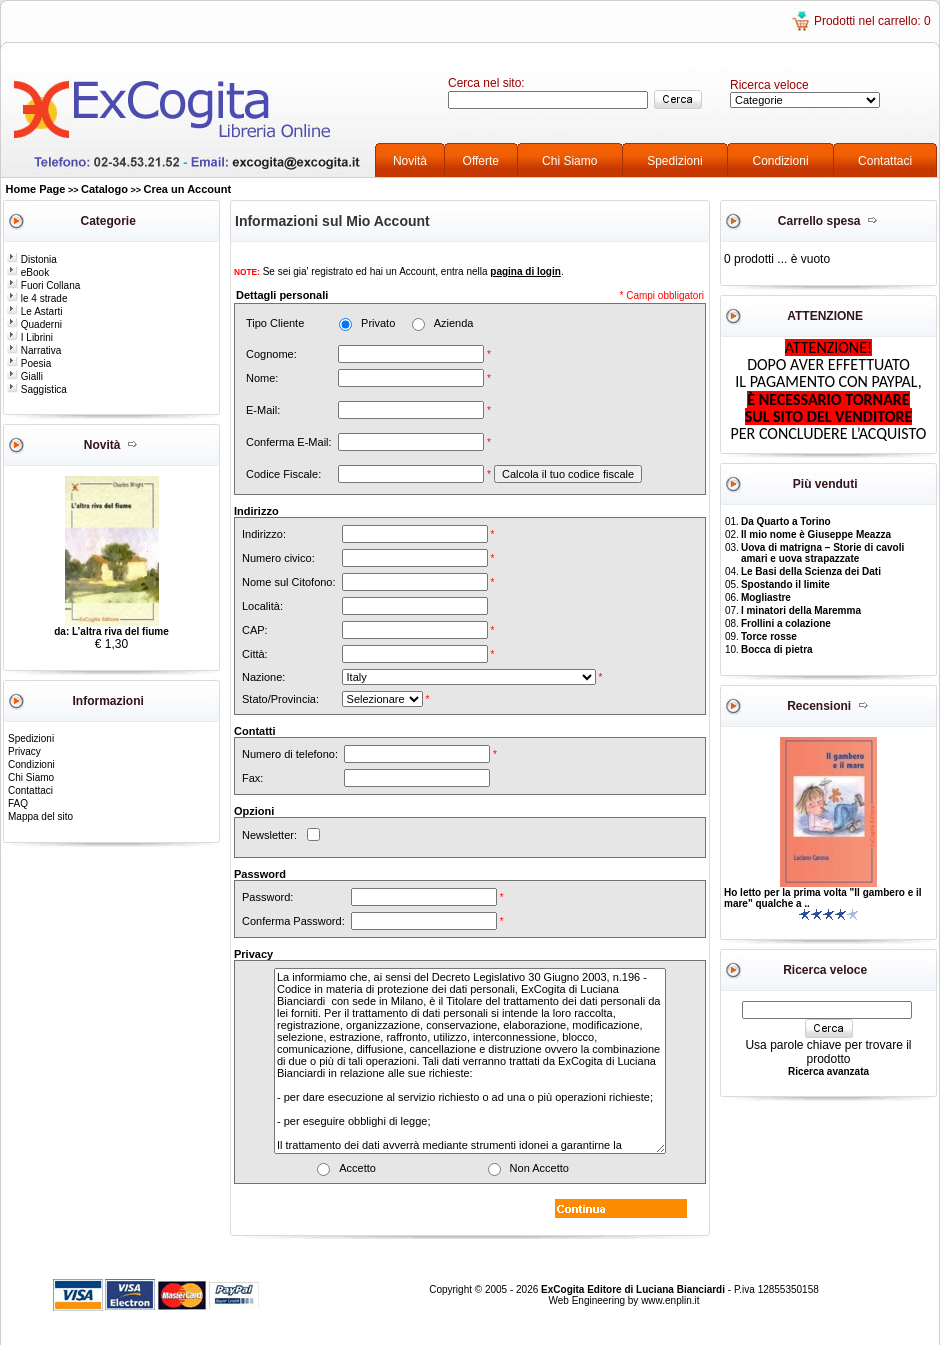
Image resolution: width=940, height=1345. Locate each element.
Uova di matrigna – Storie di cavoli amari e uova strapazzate (822, 553)
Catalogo (104, 189)
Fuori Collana (43, 285)
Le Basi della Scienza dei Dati (811, 571)
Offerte (481, 161)
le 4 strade (37, 298)
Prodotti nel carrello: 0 (872, 21)
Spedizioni (674, 161)
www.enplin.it (670, 1300)
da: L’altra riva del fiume (111, 631)
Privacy (24, 751)
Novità (410, 161)
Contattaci (885, 161)
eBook (28, 272)
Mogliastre (766, 597)
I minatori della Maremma (801, 610)
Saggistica (37, 389)
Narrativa (34, 350)
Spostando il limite (785, 584)
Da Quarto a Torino (786, 521)
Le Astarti (34, 311)
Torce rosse (769, 636)
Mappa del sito (40, 816)
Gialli (25, 376)
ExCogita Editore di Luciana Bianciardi (634, 1289)
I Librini (30, 337)
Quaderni (34, 324)
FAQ (18, 803)
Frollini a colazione (786, 623)
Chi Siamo (569, 161)
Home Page (36, 189)
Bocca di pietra (777, 649)
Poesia (29, 363)
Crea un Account (188, 189)
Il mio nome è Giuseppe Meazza (816, 534)
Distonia (32, 259)
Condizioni (781, 161)
